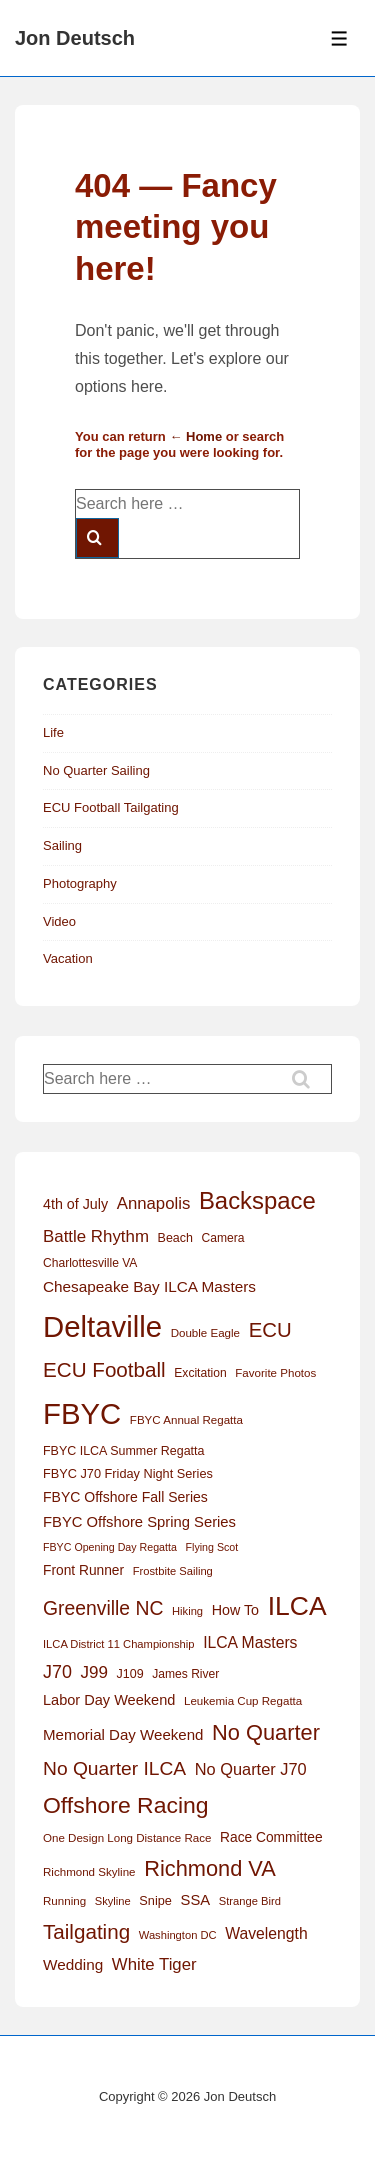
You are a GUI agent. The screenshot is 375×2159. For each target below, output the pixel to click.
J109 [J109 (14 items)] (130, 1674)
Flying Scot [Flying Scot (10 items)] (212, 1547)
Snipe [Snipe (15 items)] (155, 1900)
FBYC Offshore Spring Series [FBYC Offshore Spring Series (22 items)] (139, 1522)
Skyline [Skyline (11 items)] (113, 1901)
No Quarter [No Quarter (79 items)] (266, 1732)
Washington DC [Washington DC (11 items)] (178, 1935)
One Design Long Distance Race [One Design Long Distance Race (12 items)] (127, 1838)
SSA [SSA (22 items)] (196, 1900)
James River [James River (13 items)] (185, 1674)
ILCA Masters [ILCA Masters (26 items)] (250, 1642)
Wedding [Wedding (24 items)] (73, 1964)
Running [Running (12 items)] (64, 1901)
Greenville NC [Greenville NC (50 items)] (103, 1608)
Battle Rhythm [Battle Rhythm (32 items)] (96, 1236)
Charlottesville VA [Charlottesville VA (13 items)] (90, 1263)
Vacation (68, 958)
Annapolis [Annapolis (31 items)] (154, 1203)
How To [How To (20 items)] (235, 1610)
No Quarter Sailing (96, 770)
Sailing (62, 845)
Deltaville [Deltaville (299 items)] (102, 1326)
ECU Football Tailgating (111, 807)
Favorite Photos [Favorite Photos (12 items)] (275, 1373)
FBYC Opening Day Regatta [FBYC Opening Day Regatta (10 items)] (110, 1547)
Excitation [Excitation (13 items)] (200, 1373)
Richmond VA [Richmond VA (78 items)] (210, 1868)
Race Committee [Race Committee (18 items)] (271, 1837)
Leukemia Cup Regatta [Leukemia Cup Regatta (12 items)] (243, 1701)
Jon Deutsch (75, 38)
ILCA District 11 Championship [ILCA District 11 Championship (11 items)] (119, 1644)
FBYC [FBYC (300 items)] (82, 1413)
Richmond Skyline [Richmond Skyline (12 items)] (89, 1872)
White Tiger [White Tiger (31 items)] (154, 1964)
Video (59, 921)
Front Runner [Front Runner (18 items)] (83, 1570)
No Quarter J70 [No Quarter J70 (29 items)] (251, 1769)
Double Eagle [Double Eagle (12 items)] (205, 1333)
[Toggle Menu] (339, 38)
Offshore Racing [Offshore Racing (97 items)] (126, 1805)
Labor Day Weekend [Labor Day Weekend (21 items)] (109, 1700)
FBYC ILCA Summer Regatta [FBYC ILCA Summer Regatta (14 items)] (123, 1451)
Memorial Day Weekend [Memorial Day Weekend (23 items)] (123, 1734)
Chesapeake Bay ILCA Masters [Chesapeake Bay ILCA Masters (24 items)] (149, 1286)
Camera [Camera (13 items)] (223, 1238)
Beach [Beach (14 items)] (175, 1238)
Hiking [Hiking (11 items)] (187, 1611)
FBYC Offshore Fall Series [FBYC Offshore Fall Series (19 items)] (125, 1497)
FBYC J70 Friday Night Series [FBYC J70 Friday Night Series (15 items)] (128, 1473)
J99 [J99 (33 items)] (94, 1672)
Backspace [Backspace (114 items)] (257, 1200)
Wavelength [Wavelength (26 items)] (266, 1933)
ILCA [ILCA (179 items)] (297, 1606)
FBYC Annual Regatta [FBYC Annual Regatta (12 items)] (186, 1420)
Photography (80, 883)
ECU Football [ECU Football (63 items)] (104, 1369)
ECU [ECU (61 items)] (270, 1330)
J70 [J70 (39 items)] (57, 1672)
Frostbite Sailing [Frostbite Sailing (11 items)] (173, 1571)
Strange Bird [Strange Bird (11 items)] (250, 1901)
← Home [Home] (195, 436)
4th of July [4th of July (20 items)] (75, 1204)
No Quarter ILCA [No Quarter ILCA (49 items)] (114, 1768)
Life (53, 732)
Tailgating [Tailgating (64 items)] (86, 1931)
